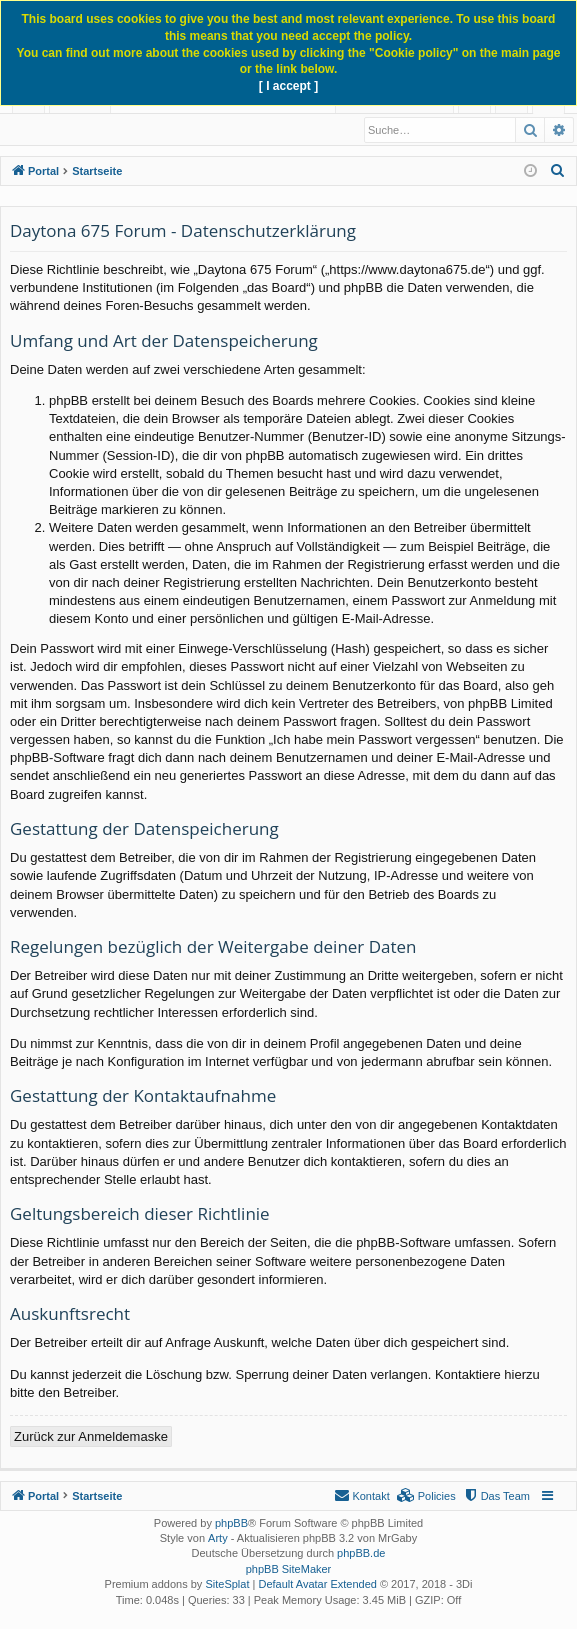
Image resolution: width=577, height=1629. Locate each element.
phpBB (231, 1524)
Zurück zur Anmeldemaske (91, 1437)
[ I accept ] (288, 86)
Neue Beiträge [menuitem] (61, 130)
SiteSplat (227, 1585)
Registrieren (244, 130)
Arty (218, 1539)
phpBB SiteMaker (289, 1570)
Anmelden (156, 130)
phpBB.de (361, 1554)
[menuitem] (558, 172)
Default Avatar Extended (317, 1585)
